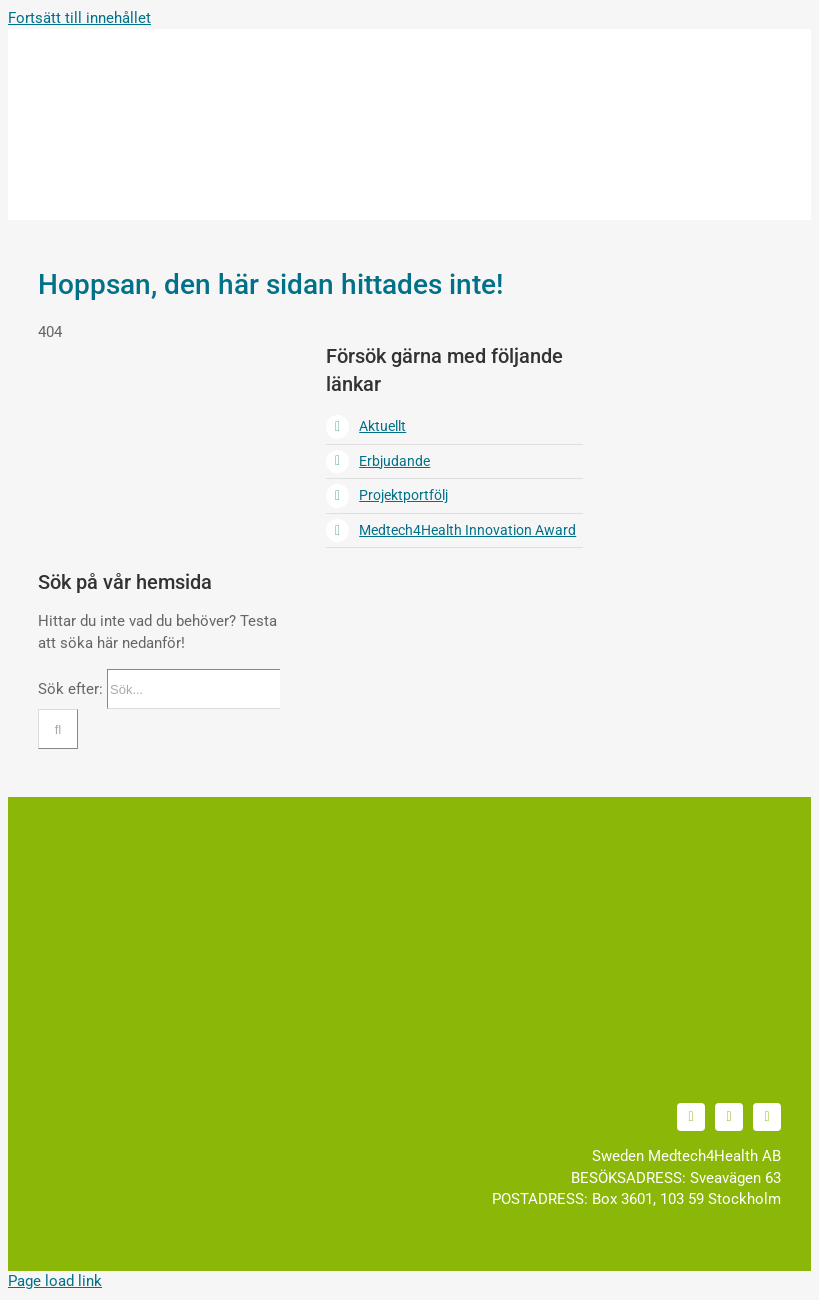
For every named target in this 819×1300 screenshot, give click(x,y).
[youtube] (729, 1117)
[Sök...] (193, 689)
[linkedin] (691, 1117)
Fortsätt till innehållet (79, 18)
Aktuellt (382, 426)
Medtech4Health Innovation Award (467, 530)
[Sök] (58, 729)
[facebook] (767, 1117)
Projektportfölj (403, 495)
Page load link (55, 1281)
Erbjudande (394, 461)
